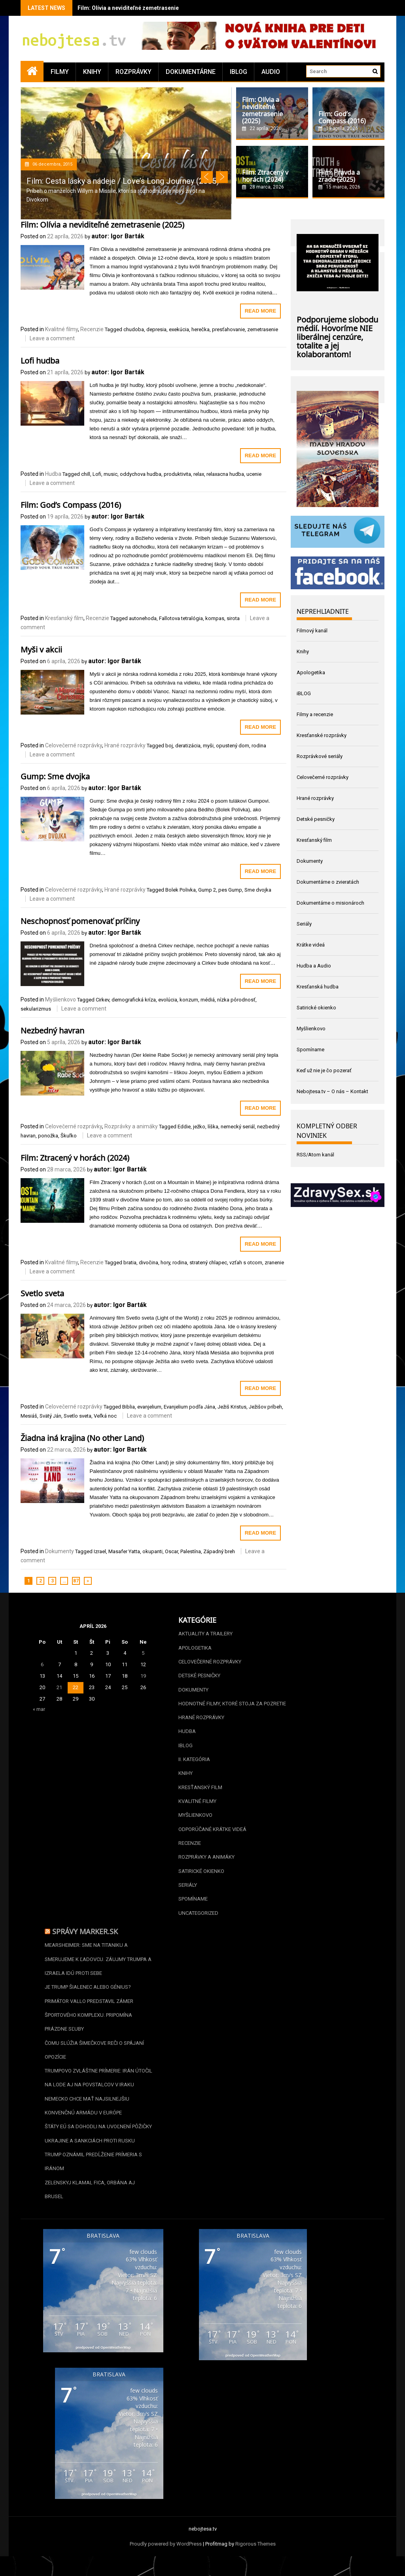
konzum (189, 1000)
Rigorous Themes (255, 2555)
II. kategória (194, 1762)
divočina (148, 1262)
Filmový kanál (312, 631)
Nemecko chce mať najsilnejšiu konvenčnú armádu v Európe (87, 2115)
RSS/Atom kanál (315, 1155)
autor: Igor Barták (117, 236)
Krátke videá (311, 945)
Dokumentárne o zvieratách (328, 882)
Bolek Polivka (180, 890)
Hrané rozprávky (125, 745)
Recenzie (92, 329)
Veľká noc (105, 1416)
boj (169, 746)
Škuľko (69, 1136)
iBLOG (238, 71)
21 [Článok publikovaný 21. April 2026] (59, 1687)
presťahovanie (228, 329)
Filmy (60, 71)
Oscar (171, 1551)
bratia (129, 1262)
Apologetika (311, 672)
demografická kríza (134, 1000)
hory (165, 1262)
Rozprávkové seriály (320, 756)
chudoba (133, 329)
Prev (207, 177)
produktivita (177, 474)
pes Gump (230, 890)
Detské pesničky (316, 819)
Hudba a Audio (314, 966)
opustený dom (232, 746)
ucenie (253, 474)
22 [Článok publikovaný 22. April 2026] (75, 1687)
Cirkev (102, 1000)
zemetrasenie (262, 329)
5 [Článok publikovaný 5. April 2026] (143, 1653)
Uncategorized (198, 1918)
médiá (208, 1000)
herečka (200, 329)
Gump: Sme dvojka (55, 775)
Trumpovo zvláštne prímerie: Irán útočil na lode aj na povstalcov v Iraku (98, 2086)
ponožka (48, 1136)
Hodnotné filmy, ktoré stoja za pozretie (232, 1705)
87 (76, 1581)
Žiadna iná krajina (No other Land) (82, 1437)
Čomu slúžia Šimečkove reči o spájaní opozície (94, 2058)
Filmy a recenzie (315, 714)
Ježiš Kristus (232, 1407)
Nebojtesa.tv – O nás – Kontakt (332, 1091)
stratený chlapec (208, 1262)
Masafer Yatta (124, 1551)
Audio (270, 71)
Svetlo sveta (42, 1292)
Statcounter (13, 2571)
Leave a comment (52, 338)
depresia (156, 329)
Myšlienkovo (60, 999)
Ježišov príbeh (265, 1407)
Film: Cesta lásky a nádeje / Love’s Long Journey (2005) (122, 181)
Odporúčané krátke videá (212, 1833)
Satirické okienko (316, 1008)
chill (85, 474)
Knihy (92, 71)
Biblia (128, 1407)
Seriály (304, 924)
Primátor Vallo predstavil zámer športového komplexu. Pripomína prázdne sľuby (89, 2022)
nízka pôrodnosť (236, 1000)
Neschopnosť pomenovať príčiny (80, 920)
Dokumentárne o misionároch (330, 903)
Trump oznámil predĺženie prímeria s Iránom (93, 2171)
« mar (39, 1709)
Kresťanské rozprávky (321, 735)
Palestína (190, 1551)
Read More (260, 311)
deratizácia (188, 746)
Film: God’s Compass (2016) (71, 504)
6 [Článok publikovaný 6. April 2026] (42, 1664)
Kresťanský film (64, 618)
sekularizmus (36, 1009)
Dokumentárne (191, 71)
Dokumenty (59, 1551)
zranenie (274, 1262)
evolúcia (167, 1000)
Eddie (184, 1127)
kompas (214, 618)
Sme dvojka (257, 890)
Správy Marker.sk (85, 1936)
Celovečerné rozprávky (73, 745)
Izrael (100, 1551)
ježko (199, 1127)
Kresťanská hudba (318, 987)
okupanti (152, 1551)
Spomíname (310, 1049)
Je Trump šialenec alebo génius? (88, 1994)
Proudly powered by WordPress (166, 2555)
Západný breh (219, 1551)
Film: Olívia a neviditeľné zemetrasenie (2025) (137, 8)
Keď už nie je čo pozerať (324, 1070)
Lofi (97, 474)
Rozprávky (133, 71)
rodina (259, 746)
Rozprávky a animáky (131, 1126)
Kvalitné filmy (61, 329)
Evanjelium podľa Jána (189, 1407)
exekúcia (179, 329)
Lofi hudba (40, 360)
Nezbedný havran (52, 1029)
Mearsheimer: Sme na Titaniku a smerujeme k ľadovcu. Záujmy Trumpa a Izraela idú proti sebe (98, 1965)
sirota (233, 618)
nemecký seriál (238, 1127)
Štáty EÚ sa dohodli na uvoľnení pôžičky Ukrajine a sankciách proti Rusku (98, 2143)
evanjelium (149, 1407)
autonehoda (143, 618)
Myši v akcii (41, 648)
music (110, 474)
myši (208, 746)
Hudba (53, 474)
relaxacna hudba (225, 474)
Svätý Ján (50, 1416)
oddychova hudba (140, 474)
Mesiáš (29, 1416)
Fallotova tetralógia (181, 618)
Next (222, 177)
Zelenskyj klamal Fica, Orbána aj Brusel (90, 2200)
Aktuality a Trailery (205, 1634)
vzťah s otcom (245, 1262)
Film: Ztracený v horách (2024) (75, 1157)
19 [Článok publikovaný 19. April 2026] (143, 1676)
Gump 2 (207, 890)
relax (198, 474)
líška (213, 1127)
